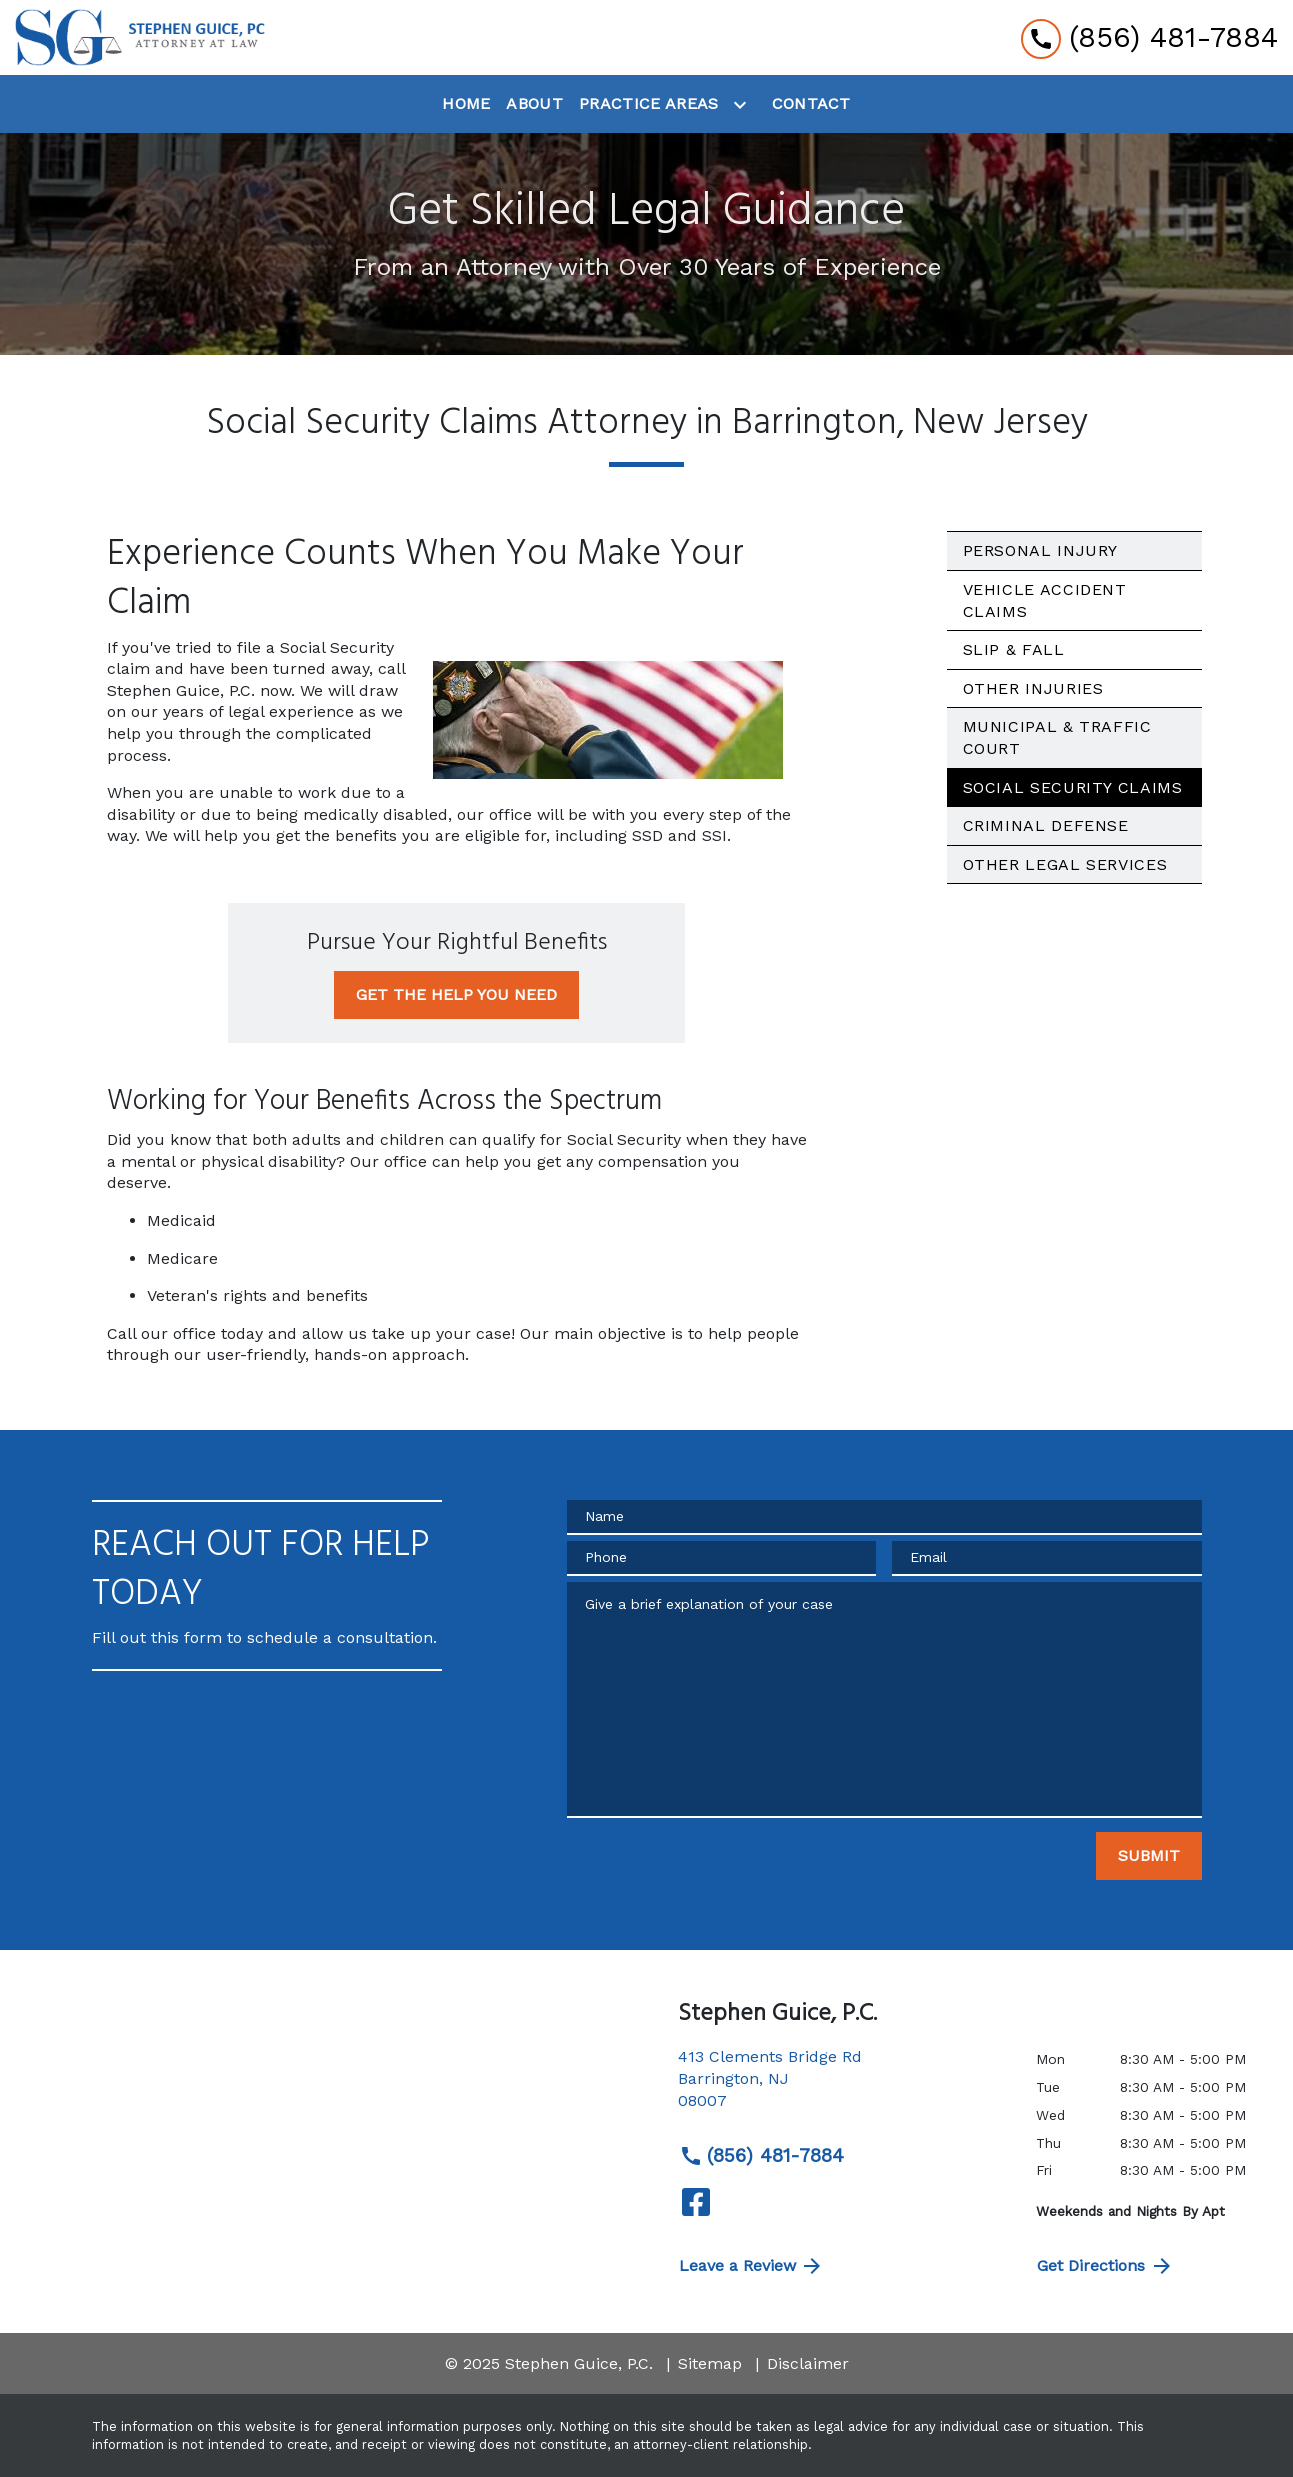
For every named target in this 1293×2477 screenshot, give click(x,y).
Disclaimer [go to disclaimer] (808, 2363)
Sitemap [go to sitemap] (710, 2363)
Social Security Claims (1073, 787)
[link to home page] (140, 37)
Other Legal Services (1065, 864)
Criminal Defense (1046, 825)
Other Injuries (1033, 688)
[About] (534, 104)
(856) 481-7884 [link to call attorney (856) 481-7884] (762, 2156)
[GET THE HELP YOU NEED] (456, 995)
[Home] (466, 104)
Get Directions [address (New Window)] (1105, 2266)
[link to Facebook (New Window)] (696, 2202)
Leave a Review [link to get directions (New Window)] (752, 2266)
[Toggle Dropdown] (744, 105)
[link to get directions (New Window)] (842, 2086)
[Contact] (811, 104)
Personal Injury (1041, 550)
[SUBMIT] (1149, 1856)
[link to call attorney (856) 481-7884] (1149, 37)
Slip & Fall (1014, 649)
